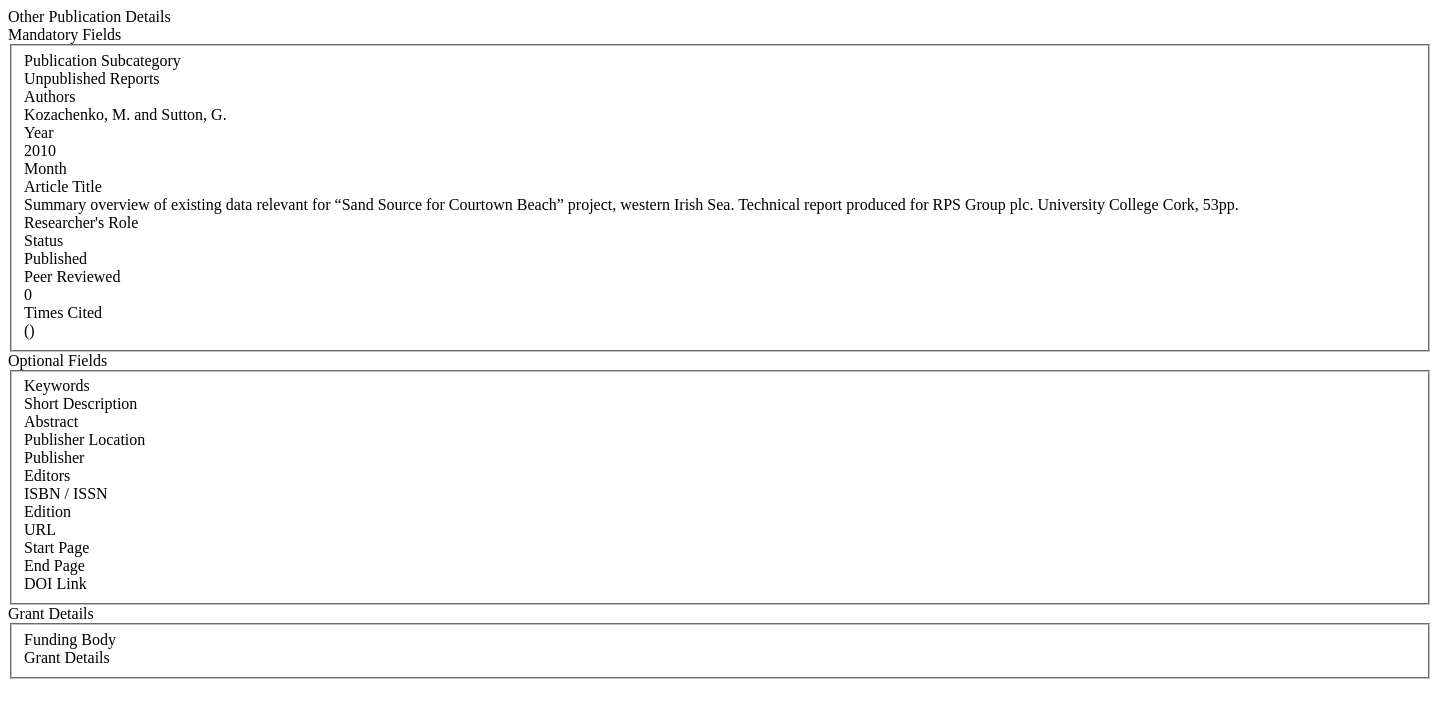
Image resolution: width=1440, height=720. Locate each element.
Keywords (57, 385)
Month (45, 168)
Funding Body (70, 639)
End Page (54, 565)
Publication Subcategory (102, 60)
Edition (47, 511)
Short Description (80, 403)
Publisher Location (84, 439)
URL (40, 529)
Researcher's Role (81, 222)
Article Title (63, 186)
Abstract (51, 421)
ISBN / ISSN (66, 493)
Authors (50, 96)
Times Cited (63, 312)
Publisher (54, 457)
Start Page (56, 547)
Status (43, 240)
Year (38, 132)
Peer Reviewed (72, 276)
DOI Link (55, 583)
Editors (47, 475)
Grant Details (67, 657)
